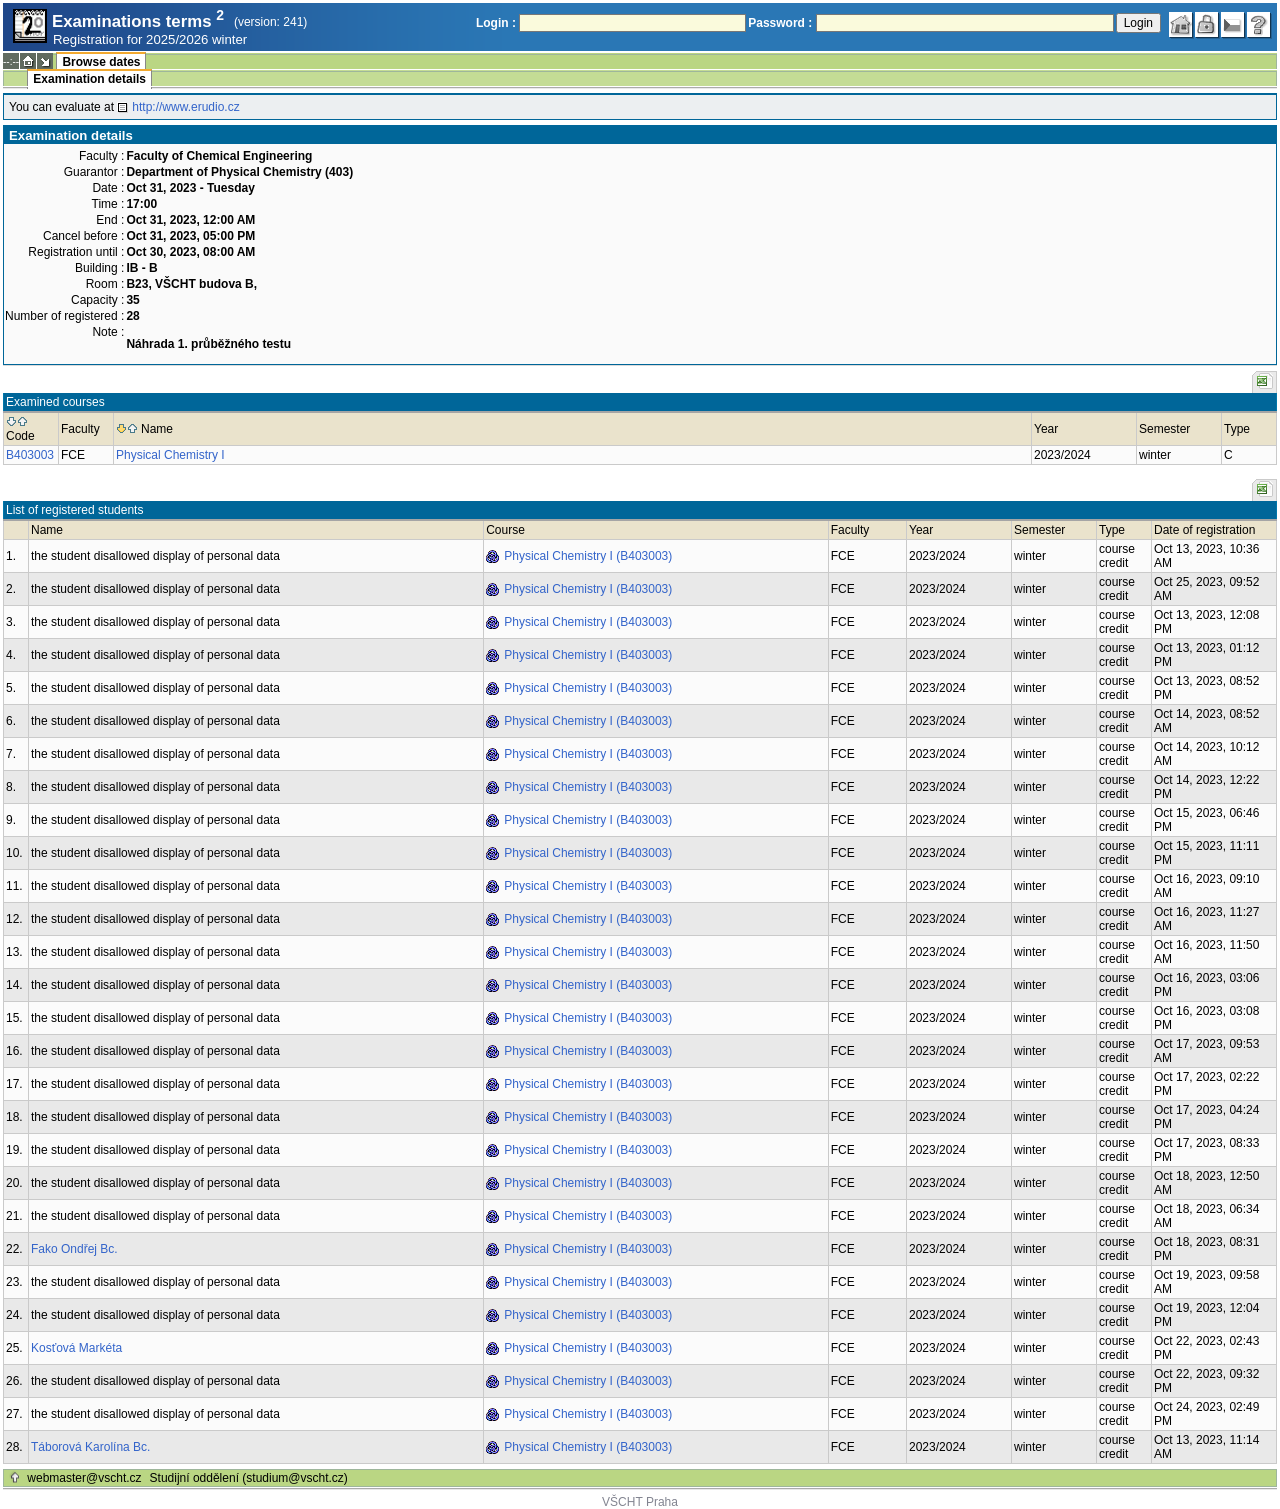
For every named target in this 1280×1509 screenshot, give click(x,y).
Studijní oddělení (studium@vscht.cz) (249, 1478)
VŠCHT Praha (640, 1502)
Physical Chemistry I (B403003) (588, 556)
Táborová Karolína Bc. (90, 1447)
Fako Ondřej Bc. (74, 1249)
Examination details (89, 79)
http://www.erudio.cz (185, 107)
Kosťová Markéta (76, 1348)
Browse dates (101, 62)
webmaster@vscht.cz (84, 1478)
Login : (496, 23)
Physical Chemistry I (170, 455)
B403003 (30, 455)
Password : (780, 23)
